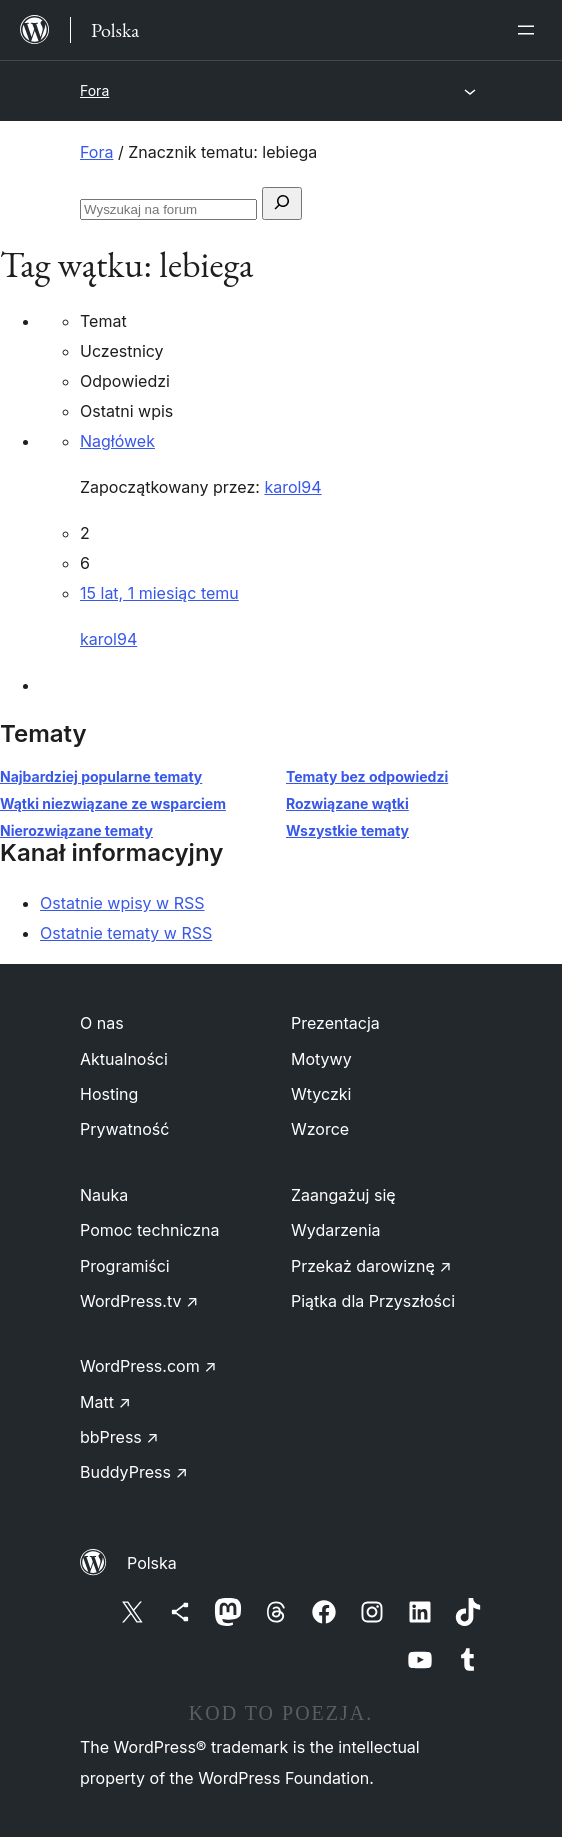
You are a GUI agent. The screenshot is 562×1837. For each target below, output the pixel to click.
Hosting (109, 1094)
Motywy (321, 1059)
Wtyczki (321, 1094)
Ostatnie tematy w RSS (126, 933)
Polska (152, 1563)
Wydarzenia (336, 1230)
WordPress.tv (139, 1301)
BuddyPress (134, 1472)
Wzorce (320, 1129)
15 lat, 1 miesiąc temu (159, 593)
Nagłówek (117, 441)
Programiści (125, 1266)
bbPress (119, 1437)
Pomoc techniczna (150, 1230)
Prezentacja (335, 1023)
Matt (105, 1402)
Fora (94, 90)
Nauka (104, 1195)
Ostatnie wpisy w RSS (122, 903)
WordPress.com (148, 1366)
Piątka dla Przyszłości (373, 1301)
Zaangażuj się (343, 1195)
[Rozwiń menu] (530, 30)
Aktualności (124, 1059)
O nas (102, 1023)
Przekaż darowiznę (371, 1266)
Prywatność (124, 1129)
